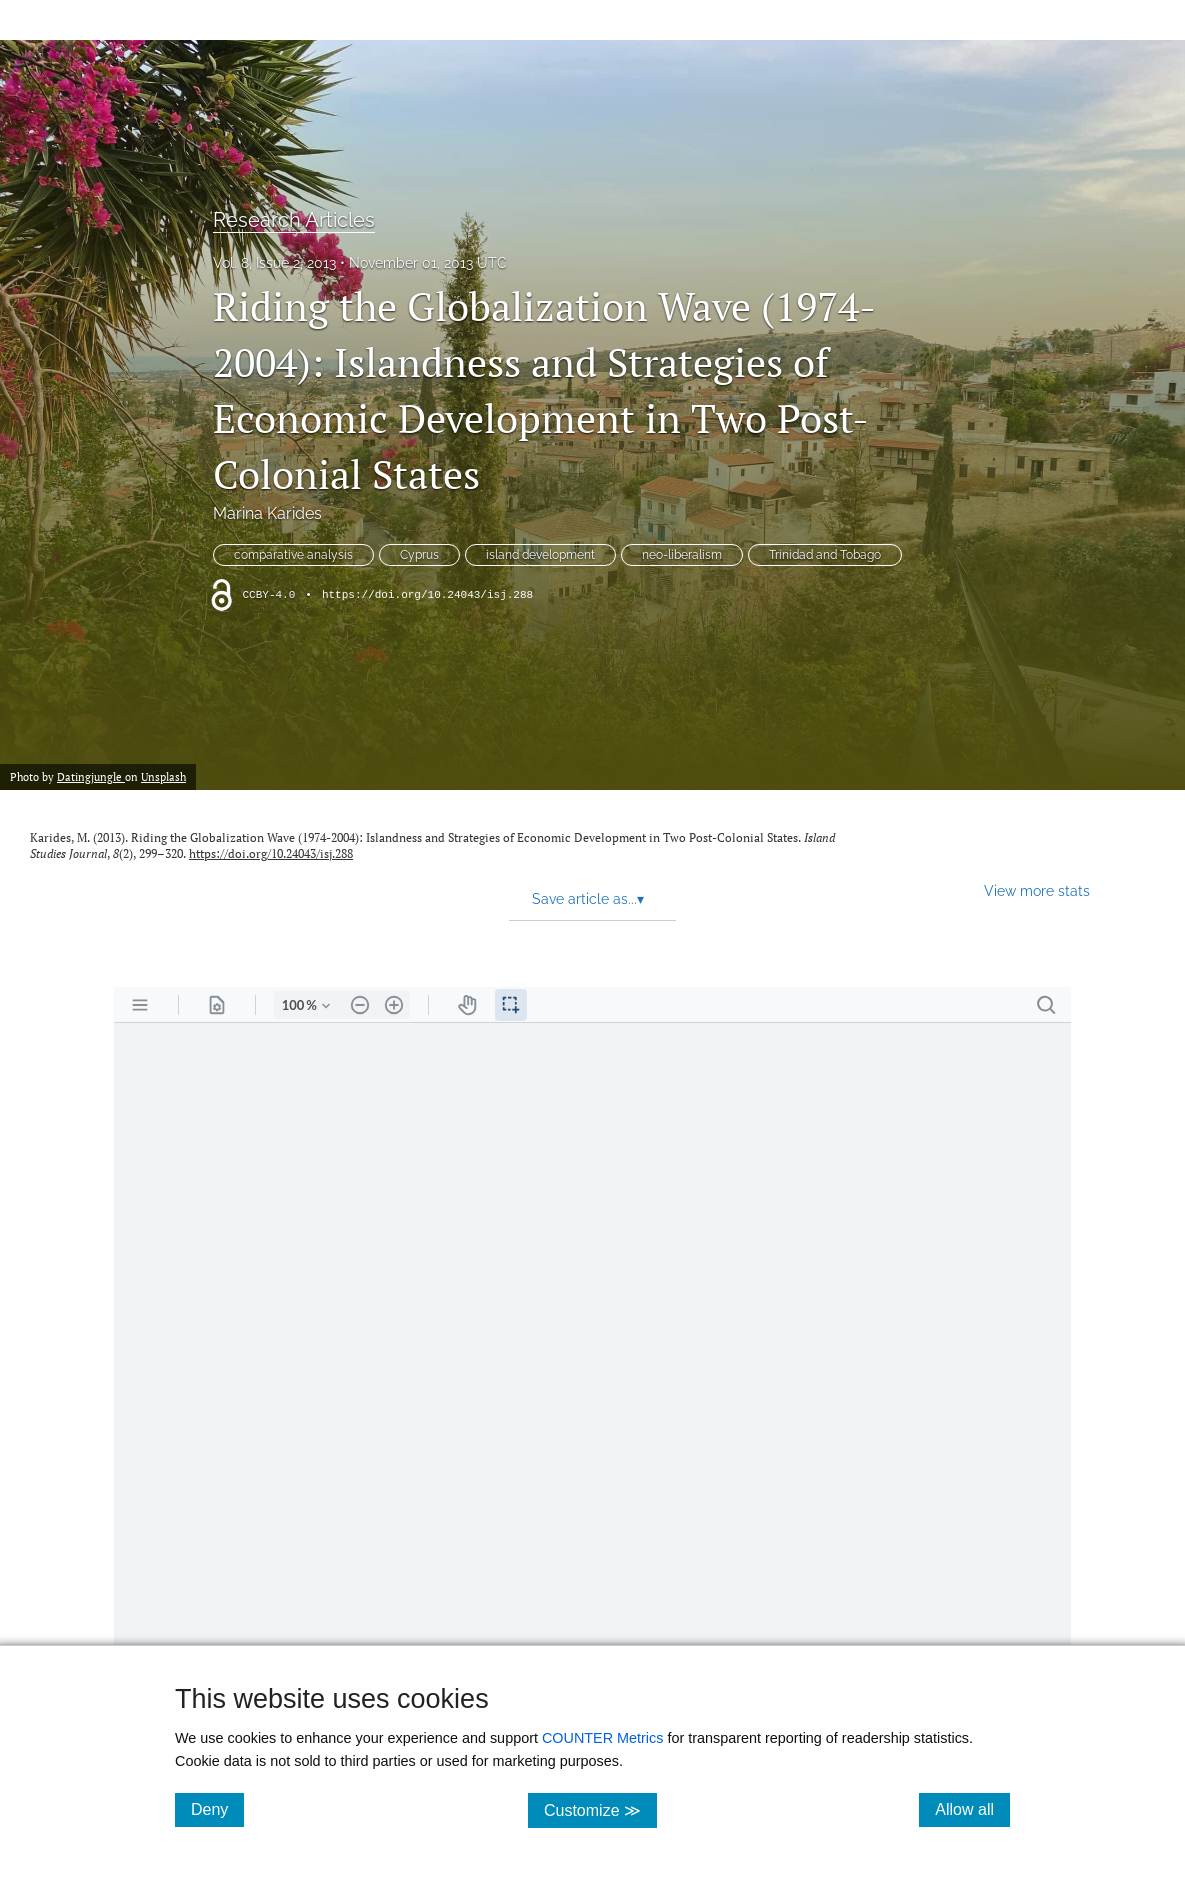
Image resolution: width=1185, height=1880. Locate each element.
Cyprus (419, 555)
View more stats (1037, 890)
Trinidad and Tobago (825, 555)
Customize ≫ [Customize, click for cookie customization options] (600, 1809)
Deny (217, 1809)
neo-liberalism (682, 555)
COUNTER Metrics (603, 1738)
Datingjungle (91, 776)
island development (540, 555)
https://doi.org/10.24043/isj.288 (427, 595)
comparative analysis (293, 555)
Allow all (972, 1809)
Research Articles (294, 220)
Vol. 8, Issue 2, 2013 (274, 263)
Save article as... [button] (588, 899)
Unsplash (163, 776)
